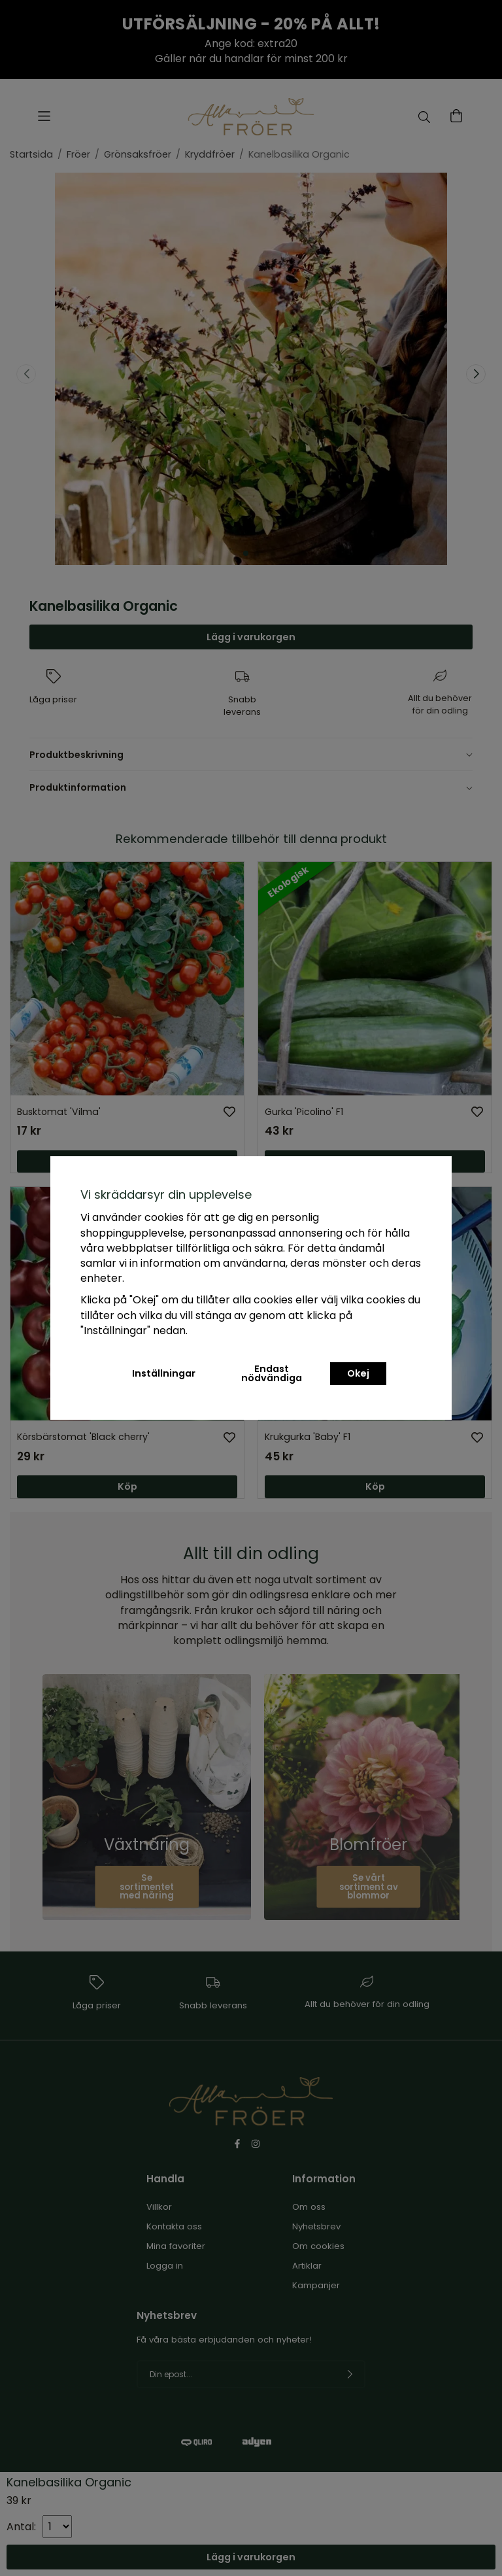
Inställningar (163, 1373)
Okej (358, 1373)
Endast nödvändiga (271, 1373)
